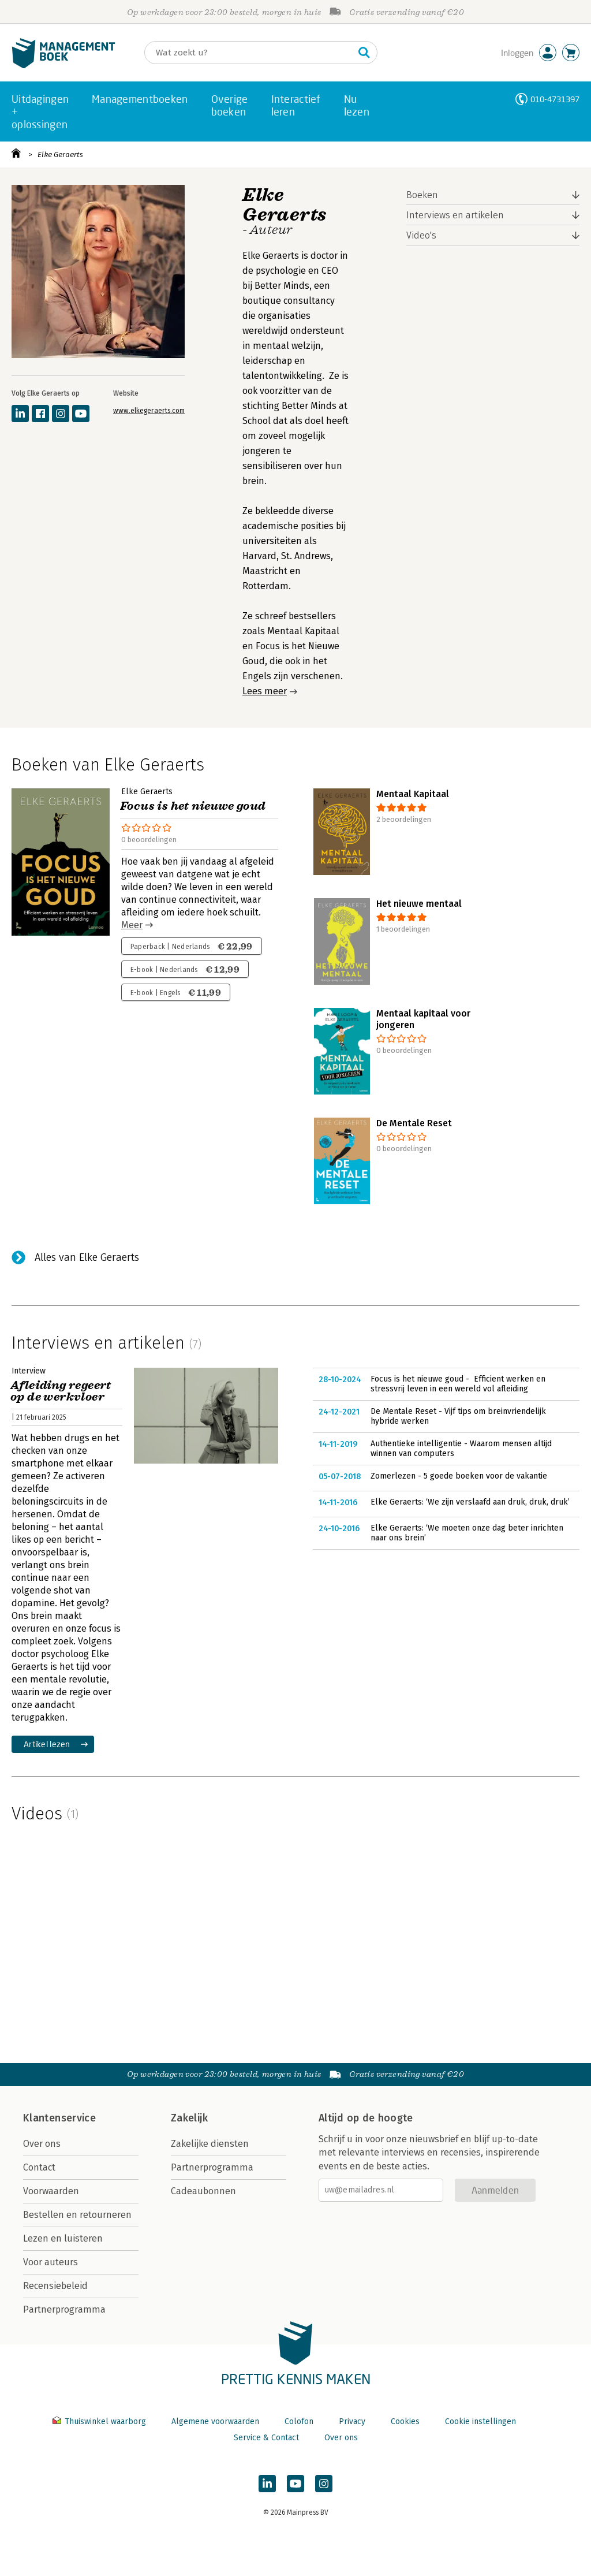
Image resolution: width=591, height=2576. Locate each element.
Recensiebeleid (55, 2285)
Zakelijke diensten (210, 2143)
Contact (39, 2167)
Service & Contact (266, 2438)
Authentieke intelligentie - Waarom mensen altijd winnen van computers (461, 1449)
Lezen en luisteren (63, 2238)
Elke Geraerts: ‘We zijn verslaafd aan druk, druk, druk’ (470, 1502)
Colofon (299, 2421)
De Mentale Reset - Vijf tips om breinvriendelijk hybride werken (458, 1416)
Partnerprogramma (64, 2309)
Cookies (405, 2421)
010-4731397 (554, 99)
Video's (421, 235)
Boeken (422, 194)
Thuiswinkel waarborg (100, 2421)
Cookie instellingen (480, 2421)
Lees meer (264, 691)
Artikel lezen (47, 1744)
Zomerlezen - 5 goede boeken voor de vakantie (459, 1476)
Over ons (42, 2143)
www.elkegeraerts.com (149, 411)
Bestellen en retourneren (77, 2214)
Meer (132, 925)
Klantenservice (59, 2118)
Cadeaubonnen (203, 2191)
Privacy (352, 2421)
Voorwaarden (51, 2191)
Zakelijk (189, 2118)
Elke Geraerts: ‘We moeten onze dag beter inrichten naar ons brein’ (467, 1533)
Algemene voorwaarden (215, 2421)
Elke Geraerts (60, 154)
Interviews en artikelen (455, 215)
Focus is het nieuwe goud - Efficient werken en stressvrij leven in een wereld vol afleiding (458, 1384)
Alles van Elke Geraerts (87, 1257)
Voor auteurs (50, 2262)
